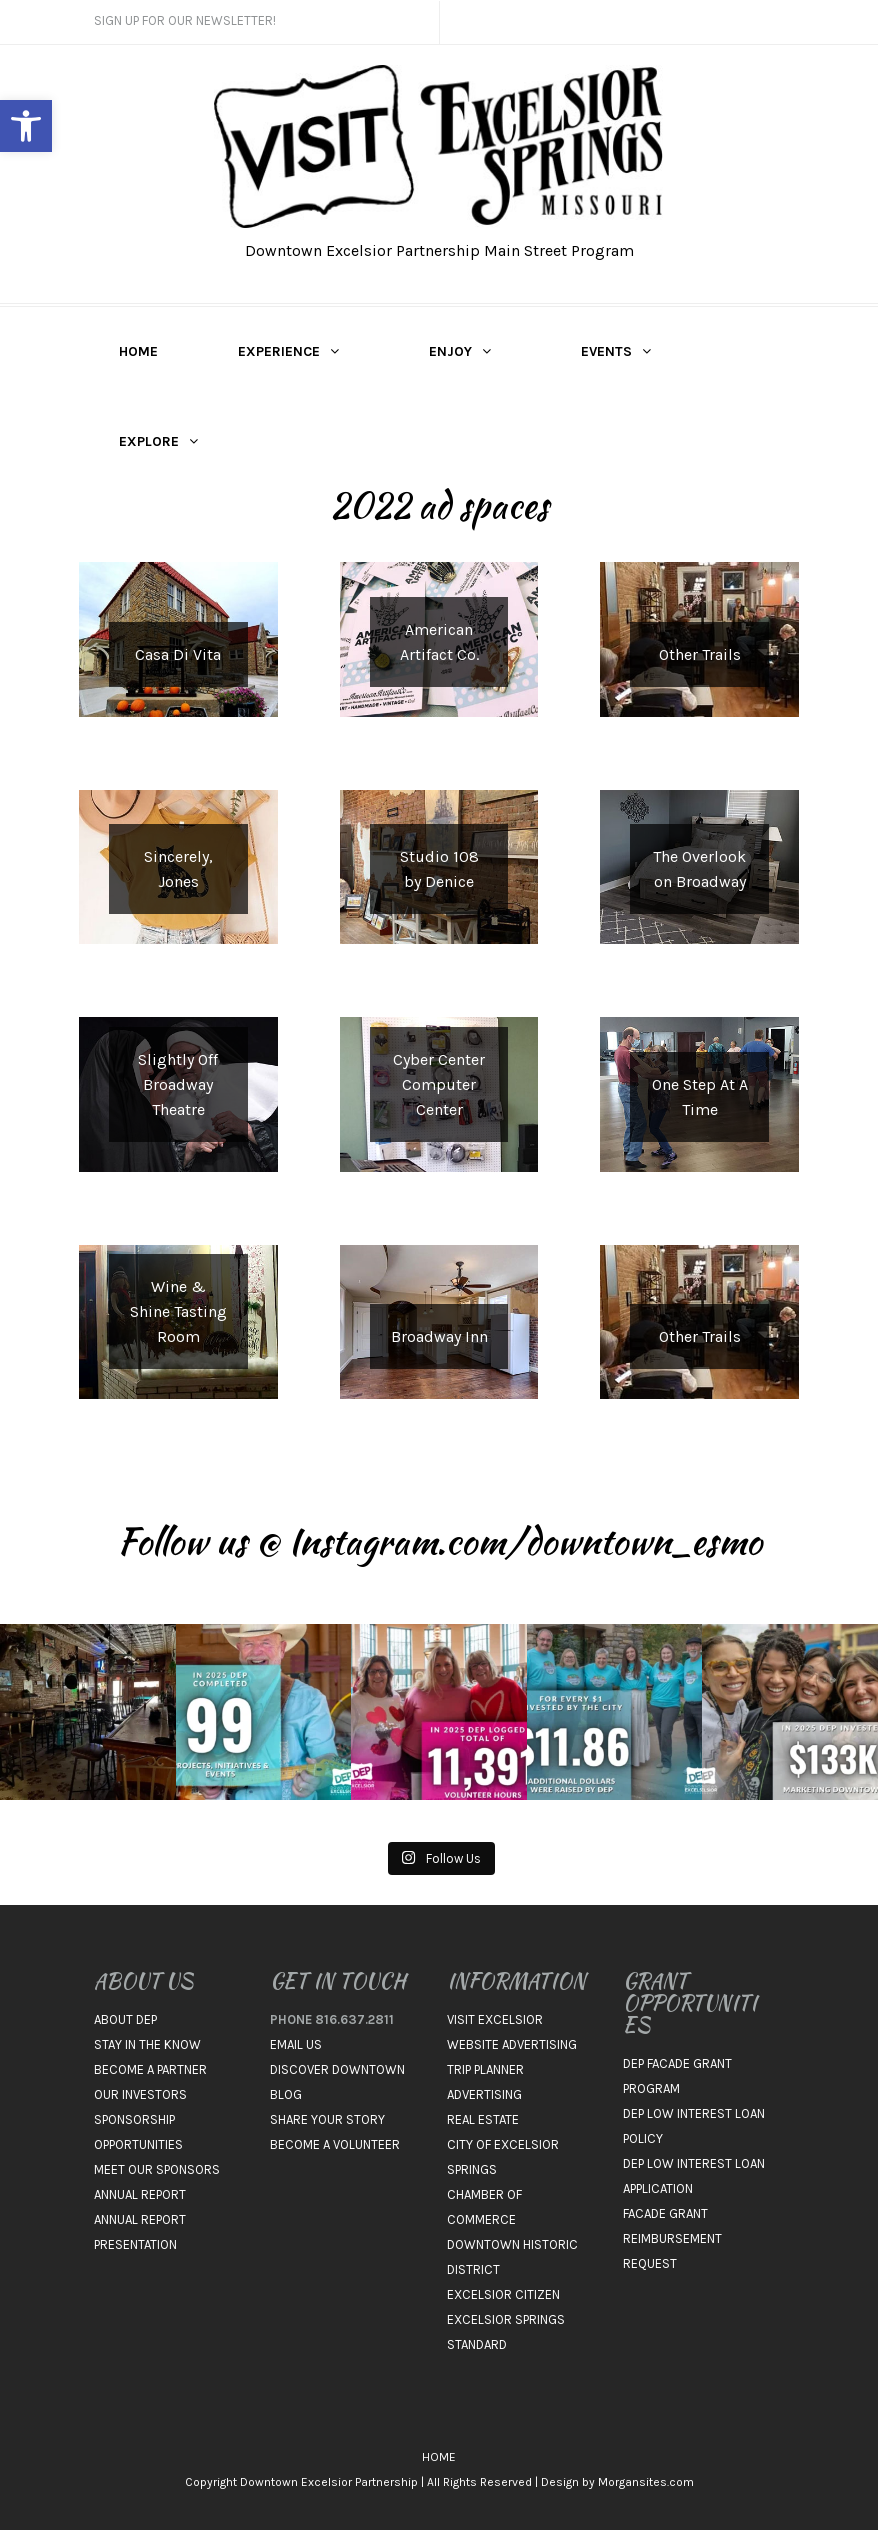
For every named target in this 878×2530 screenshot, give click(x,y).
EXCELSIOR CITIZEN (503, 2294)
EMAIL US (296, 2044)
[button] (26, 126)
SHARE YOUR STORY (327, 2119)
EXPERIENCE (279, 351)
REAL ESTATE (483, 2119)
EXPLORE (149, 441)
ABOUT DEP (125, 2019)
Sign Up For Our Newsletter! (185, 20)
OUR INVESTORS (140, 2094)
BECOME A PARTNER (150, 2069)
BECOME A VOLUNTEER (335, 2144)
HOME (138, 351)
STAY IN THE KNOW (147, 2044)
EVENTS (606, 351)
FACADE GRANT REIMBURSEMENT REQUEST (672, 2238)
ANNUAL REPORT (140, 2194)
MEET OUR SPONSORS (157, 2169)
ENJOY (450, 351)
